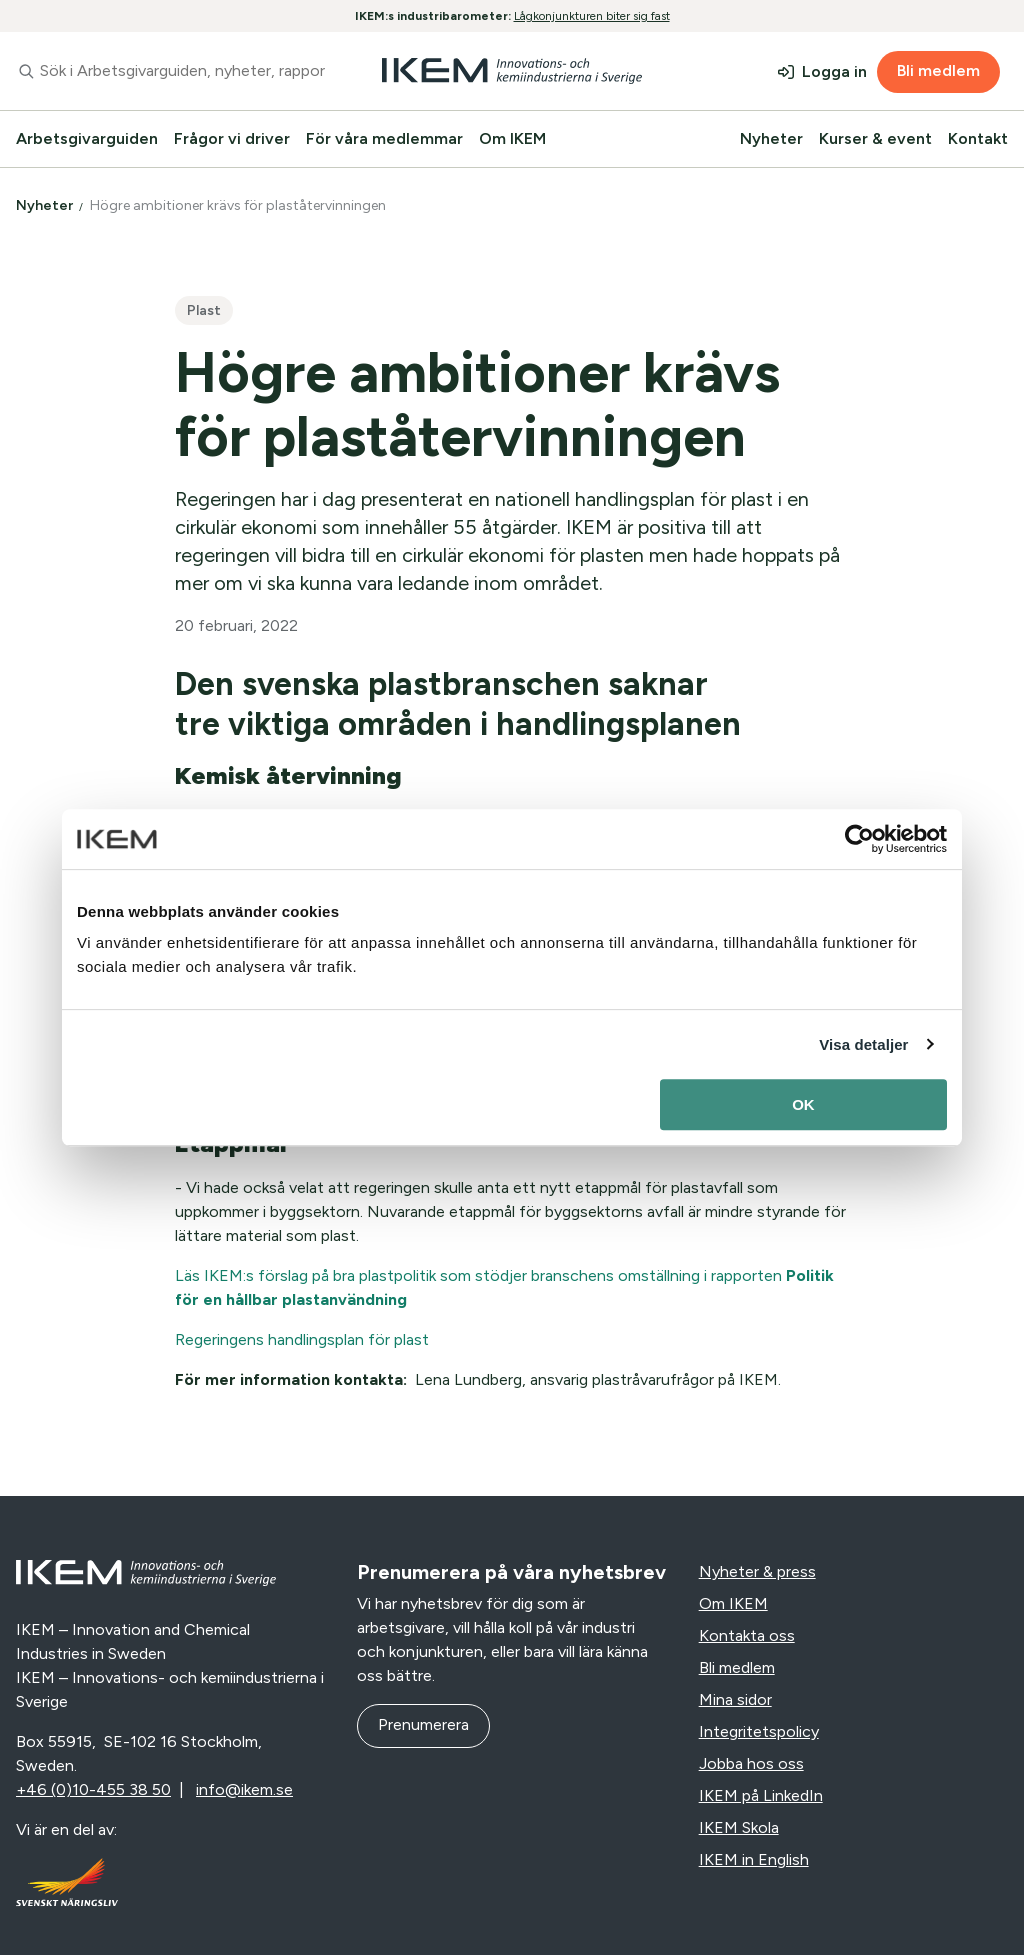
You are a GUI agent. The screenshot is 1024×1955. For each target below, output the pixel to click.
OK (803, 1104)
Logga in (834, 71)
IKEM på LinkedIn (761, 1795)
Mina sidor (735, 1699)
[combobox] (170, 71)
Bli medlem (938, 70)
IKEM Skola (739, 1827)
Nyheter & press (757, 1571)
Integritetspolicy (759, 1731)
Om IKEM (512, 138)
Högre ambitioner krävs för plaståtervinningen (239, 205)
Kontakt (978, 138)
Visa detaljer (863, 1044)
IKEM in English (754, 1859)
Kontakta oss (747, 1635)
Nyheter (771, 138)
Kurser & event (875, 138)
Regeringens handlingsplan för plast (302, 1339)
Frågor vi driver (232, 138)
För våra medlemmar (384, 138)
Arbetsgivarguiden (87, 138)
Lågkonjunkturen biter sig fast (592, 16)
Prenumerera (423, 1724)
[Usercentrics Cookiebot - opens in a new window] (859, 839)
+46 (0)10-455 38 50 (93, 1789)
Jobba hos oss (751, 1763)
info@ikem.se (244, 1789)
